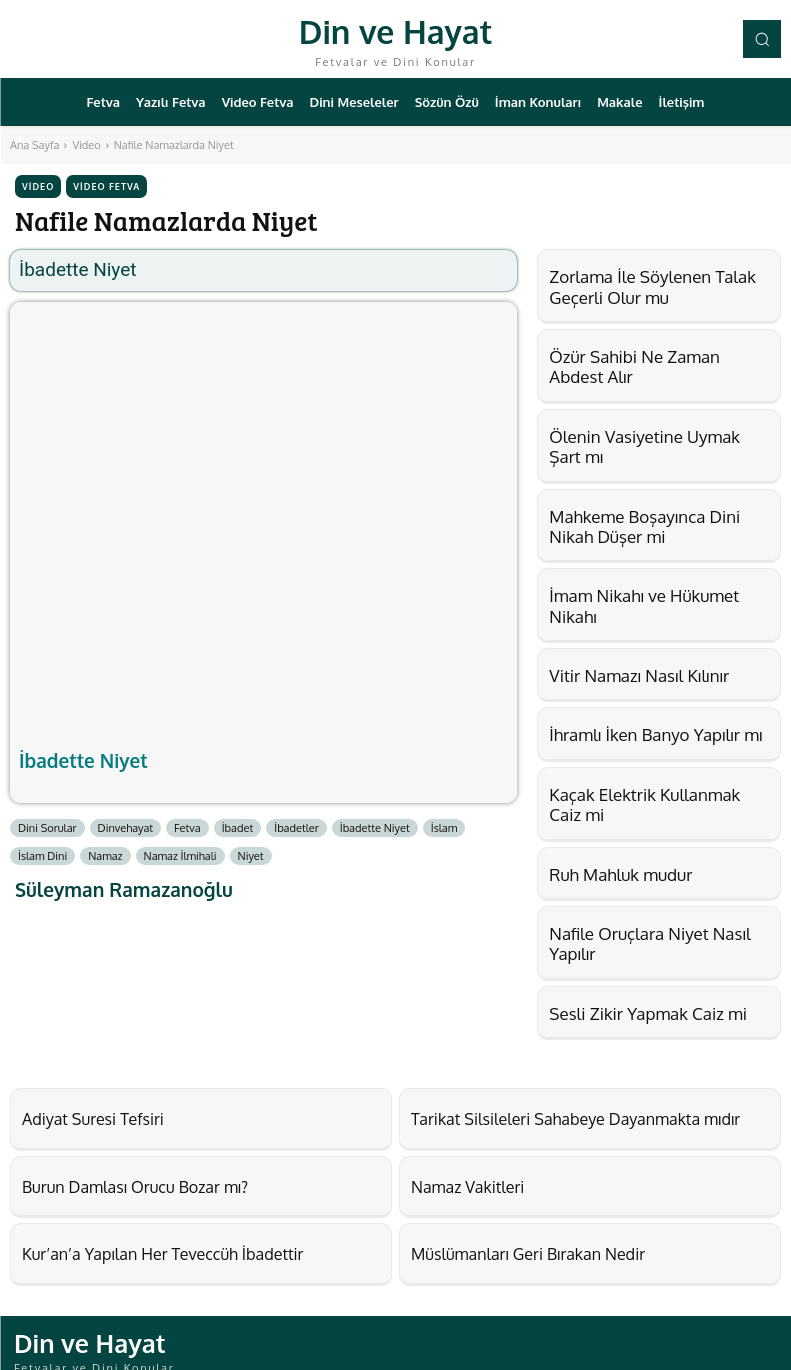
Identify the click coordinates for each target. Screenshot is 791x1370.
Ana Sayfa (34, 145)
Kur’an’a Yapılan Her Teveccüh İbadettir (135, 1243)
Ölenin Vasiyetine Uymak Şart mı (644, 446)
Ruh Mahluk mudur (620, 874)
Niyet (251, 856)
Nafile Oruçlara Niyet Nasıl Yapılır (649, 943)
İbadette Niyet (83, 760)
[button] (762, 39)
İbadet (238, 828)
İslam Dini (42, 856)
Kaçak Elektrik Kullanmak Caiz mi (644, 804)
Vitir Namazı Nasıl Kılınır (639, 675)
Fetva (187, 828)
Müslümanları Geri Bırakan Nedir (505, 1243)
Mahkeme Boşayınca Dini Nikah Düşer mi (644, 526)
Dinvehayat (126, 828)
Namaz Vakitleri (456, 1180)
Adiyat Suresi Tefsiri (79, 1116)
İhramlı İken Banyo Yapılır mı (655, 734)
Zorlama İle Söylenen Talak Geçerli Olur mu (652, 286)
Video (86, 145)
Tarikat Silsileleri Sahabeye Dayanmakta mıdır (544, 1116)
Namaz (105, 856)
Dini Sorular (47, 828)
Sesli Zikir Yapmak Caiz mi (648, 1013)
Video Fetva (106, 186)
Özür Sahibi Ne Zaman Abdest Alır (634, 366)
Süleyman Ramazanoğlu (124, 889)
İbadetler (296, 828)
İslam (444, 828)
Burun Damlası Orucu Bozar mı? (113, 1180)
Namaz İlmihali (180, 856)
